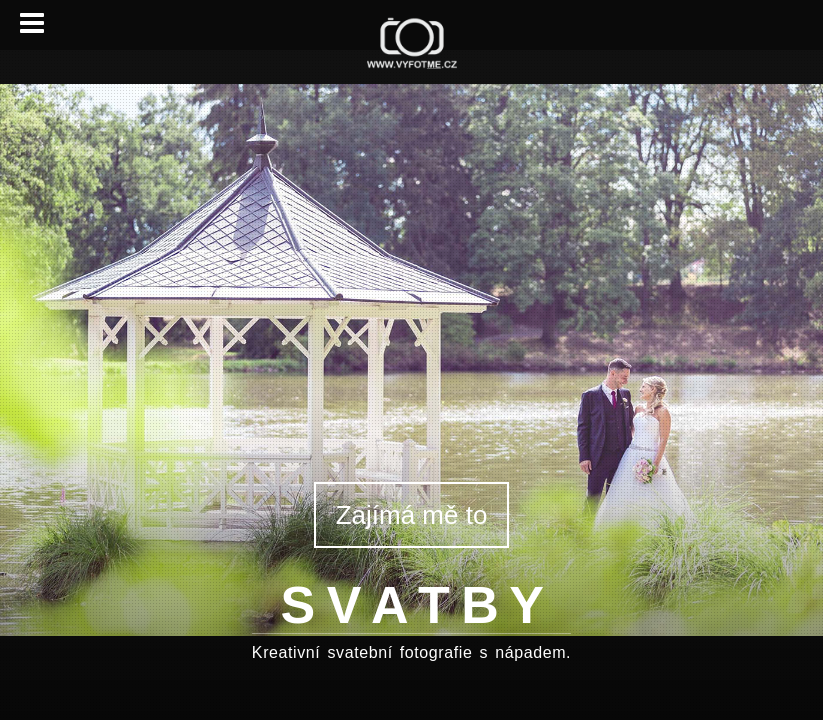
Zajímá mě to (412, 515)
